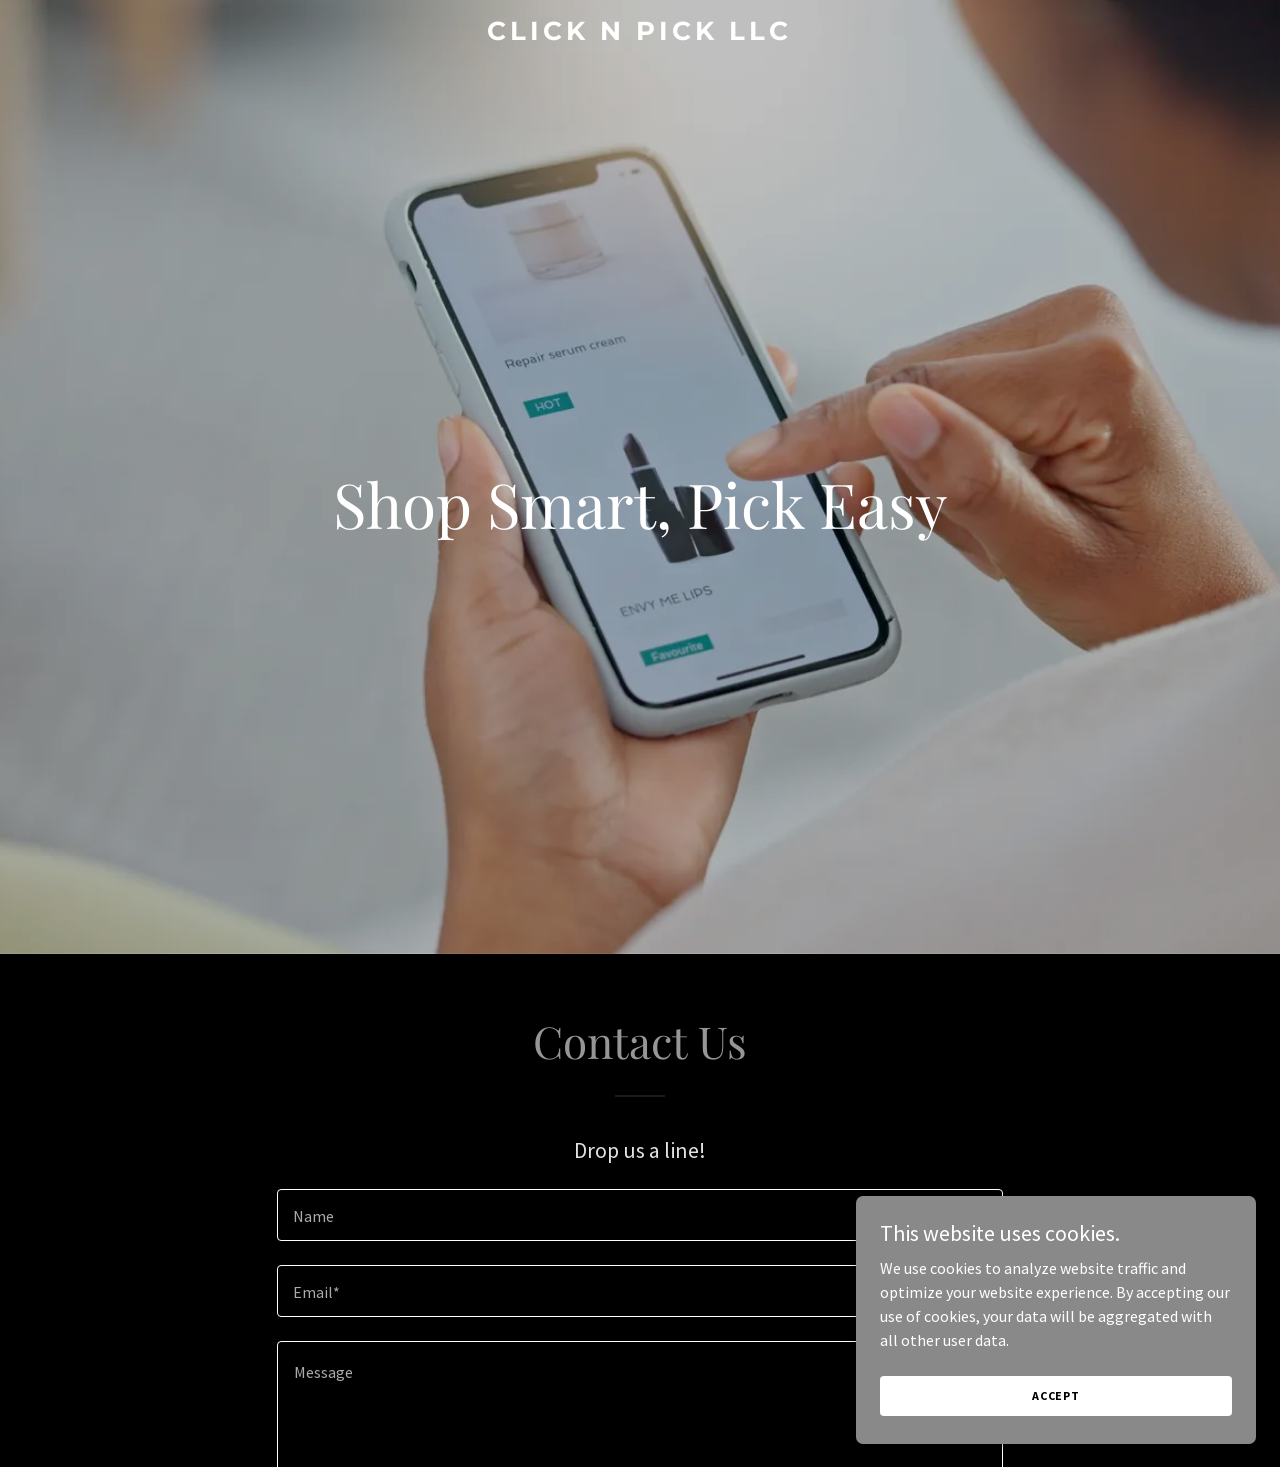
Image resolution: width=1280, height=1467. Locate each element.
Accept (1056, 1395)
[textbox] (639, 1215)
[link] (640, 34)
